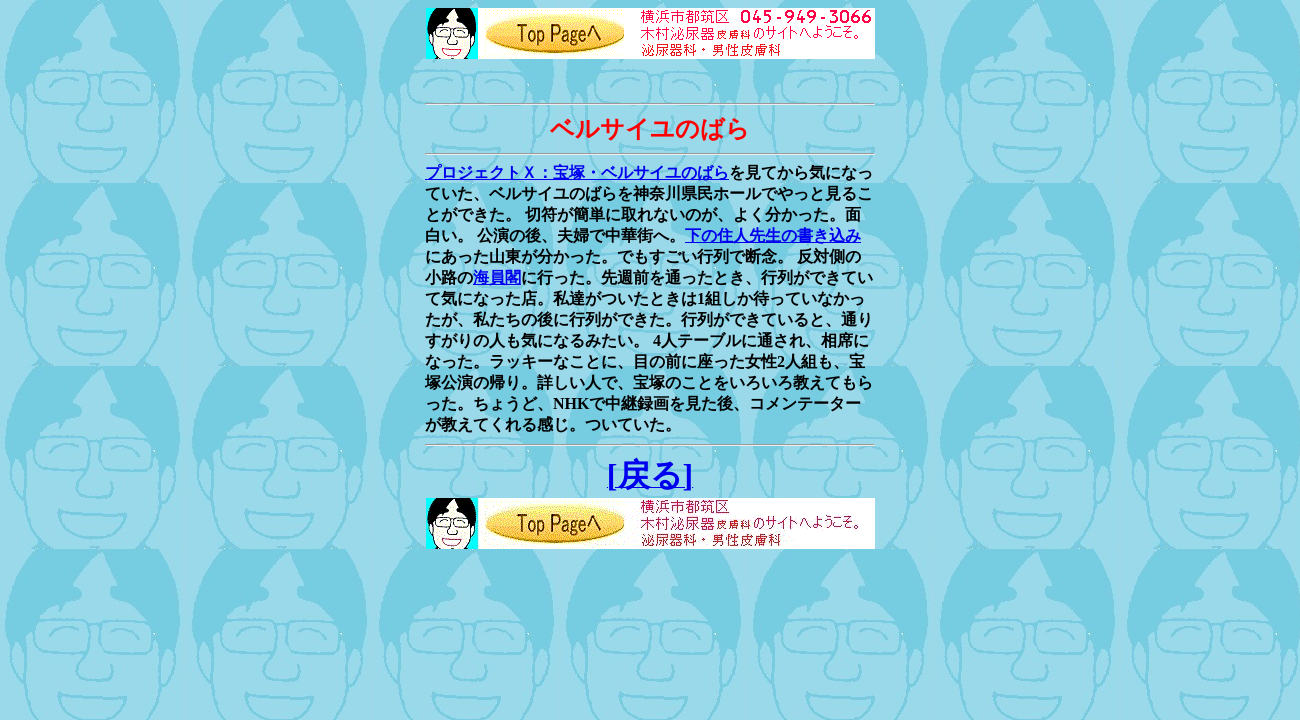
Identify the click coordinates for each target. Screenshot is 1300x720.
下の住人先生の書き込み (773, 235)
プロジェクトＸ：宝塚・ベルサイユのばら (577, 172)
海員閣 (497, 277)
